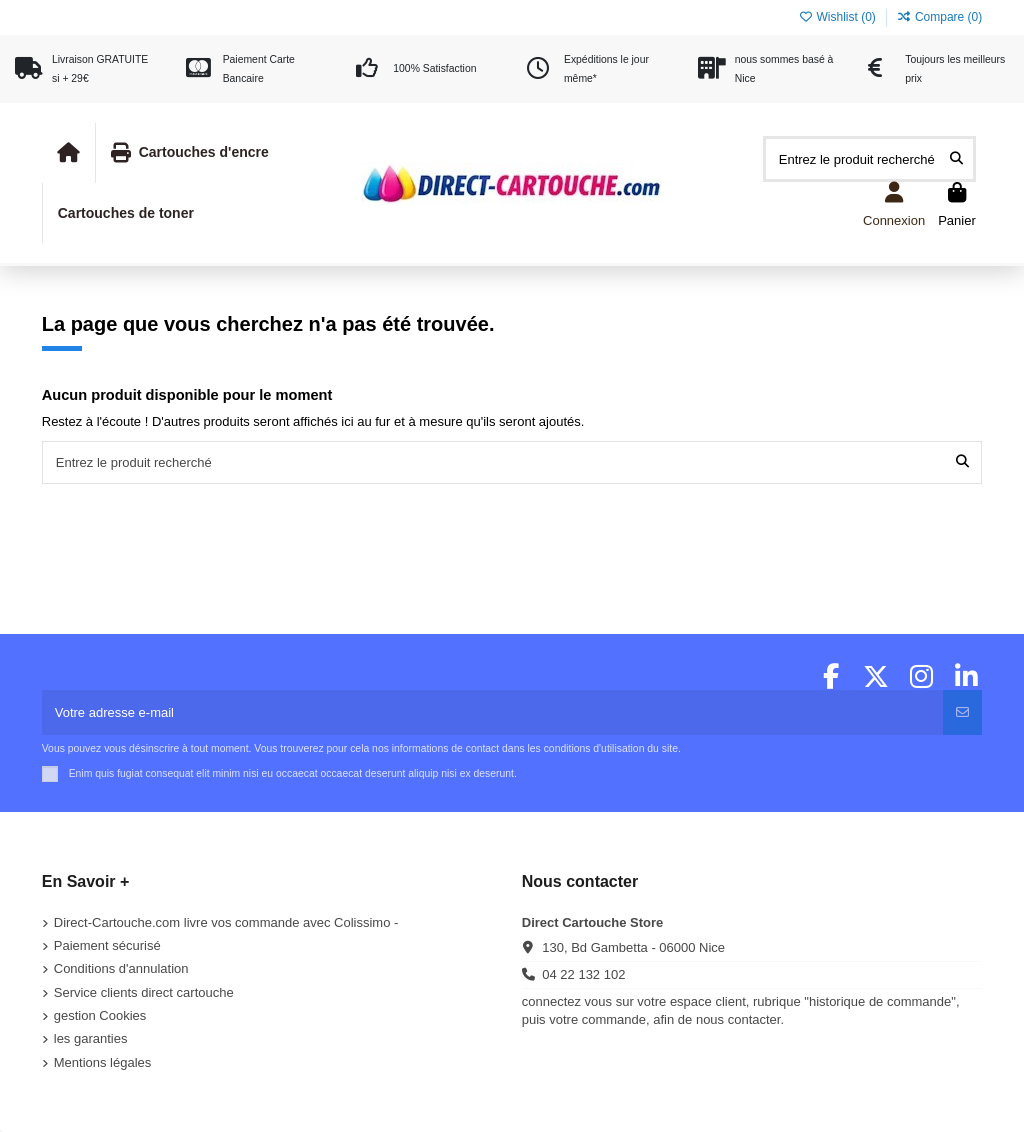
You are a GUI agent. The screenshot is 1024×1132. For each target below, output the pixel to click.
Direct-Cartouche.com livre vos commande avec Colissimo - (226, 922)
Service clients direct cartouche (144, 992)
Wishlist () (838, 17)
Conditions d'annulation (121, 968)
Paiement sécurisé (107, 945)
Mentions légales (103, 1062)
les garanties (91, 1038)
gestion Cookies (100, 1015)
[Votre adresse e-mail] (493, 713)
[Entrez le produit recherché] (956, 159)
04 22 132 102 (583, 974)
